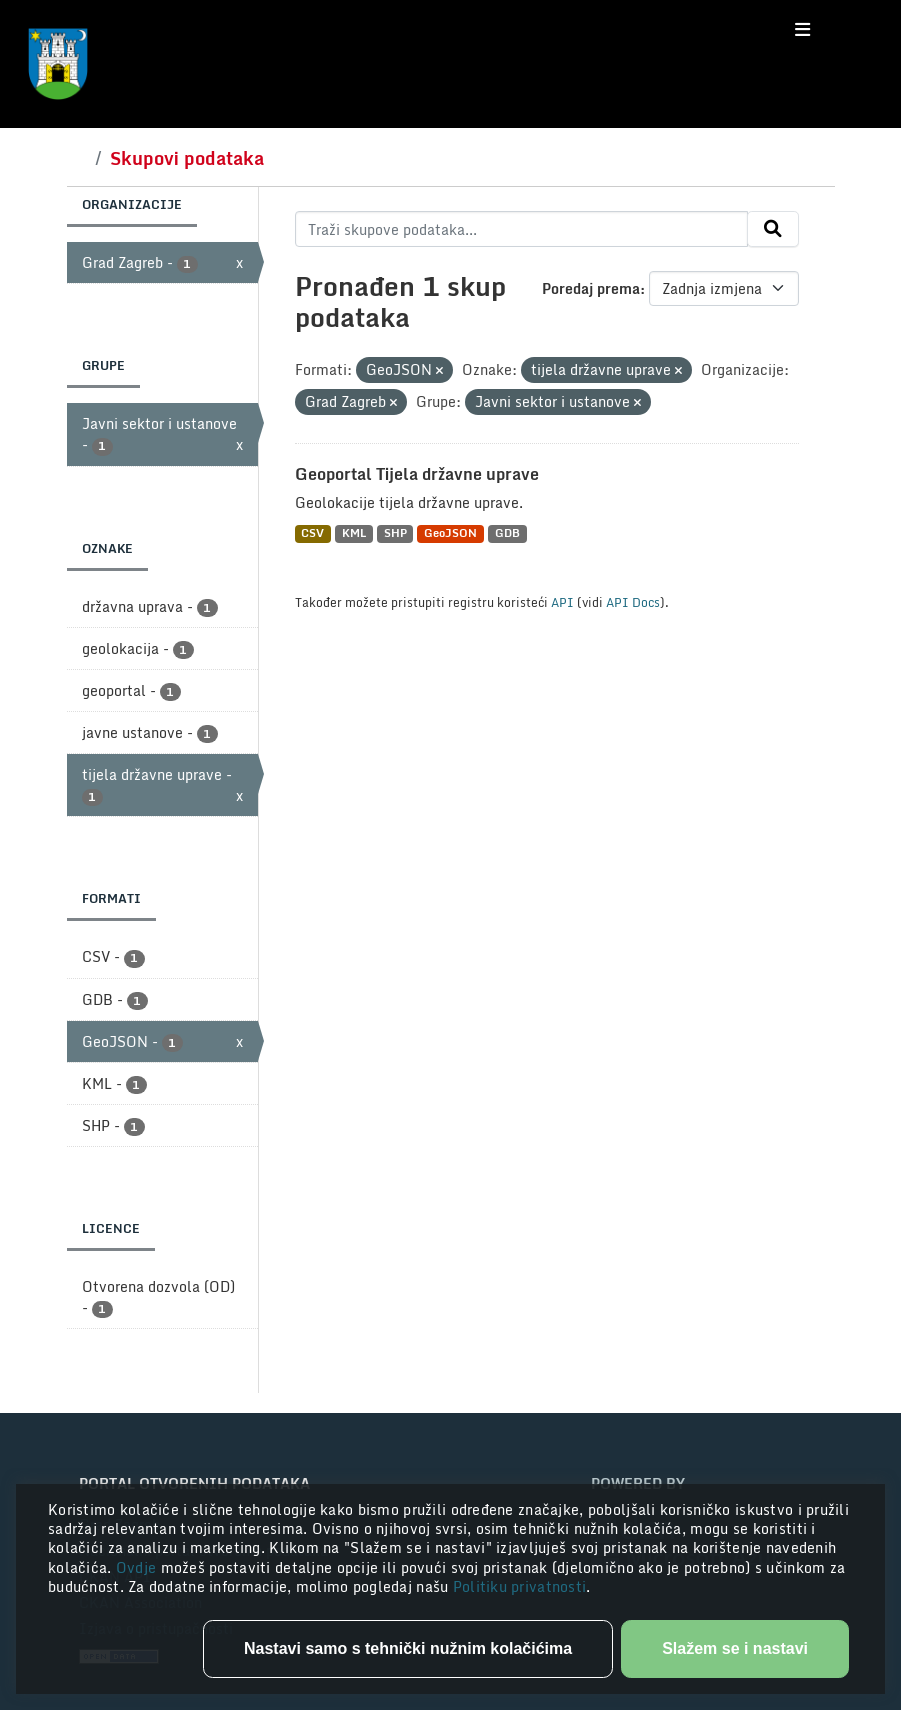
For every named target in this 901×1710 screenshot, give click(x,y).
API (562, 602)
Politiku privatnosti (520, 1586)
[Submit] (773, 229)
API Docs (633, 602)
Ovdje (138, 1567)
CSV (312, 533)
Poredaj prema (591, 288)
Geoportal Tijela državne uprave (417, 474)
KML (354, 533)
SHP (395, 533)
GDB (507, 533)
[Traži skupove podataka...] (521, 229)
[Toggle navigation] (802, 30)
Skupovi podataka (187, 158)
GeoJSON (450, 533)
